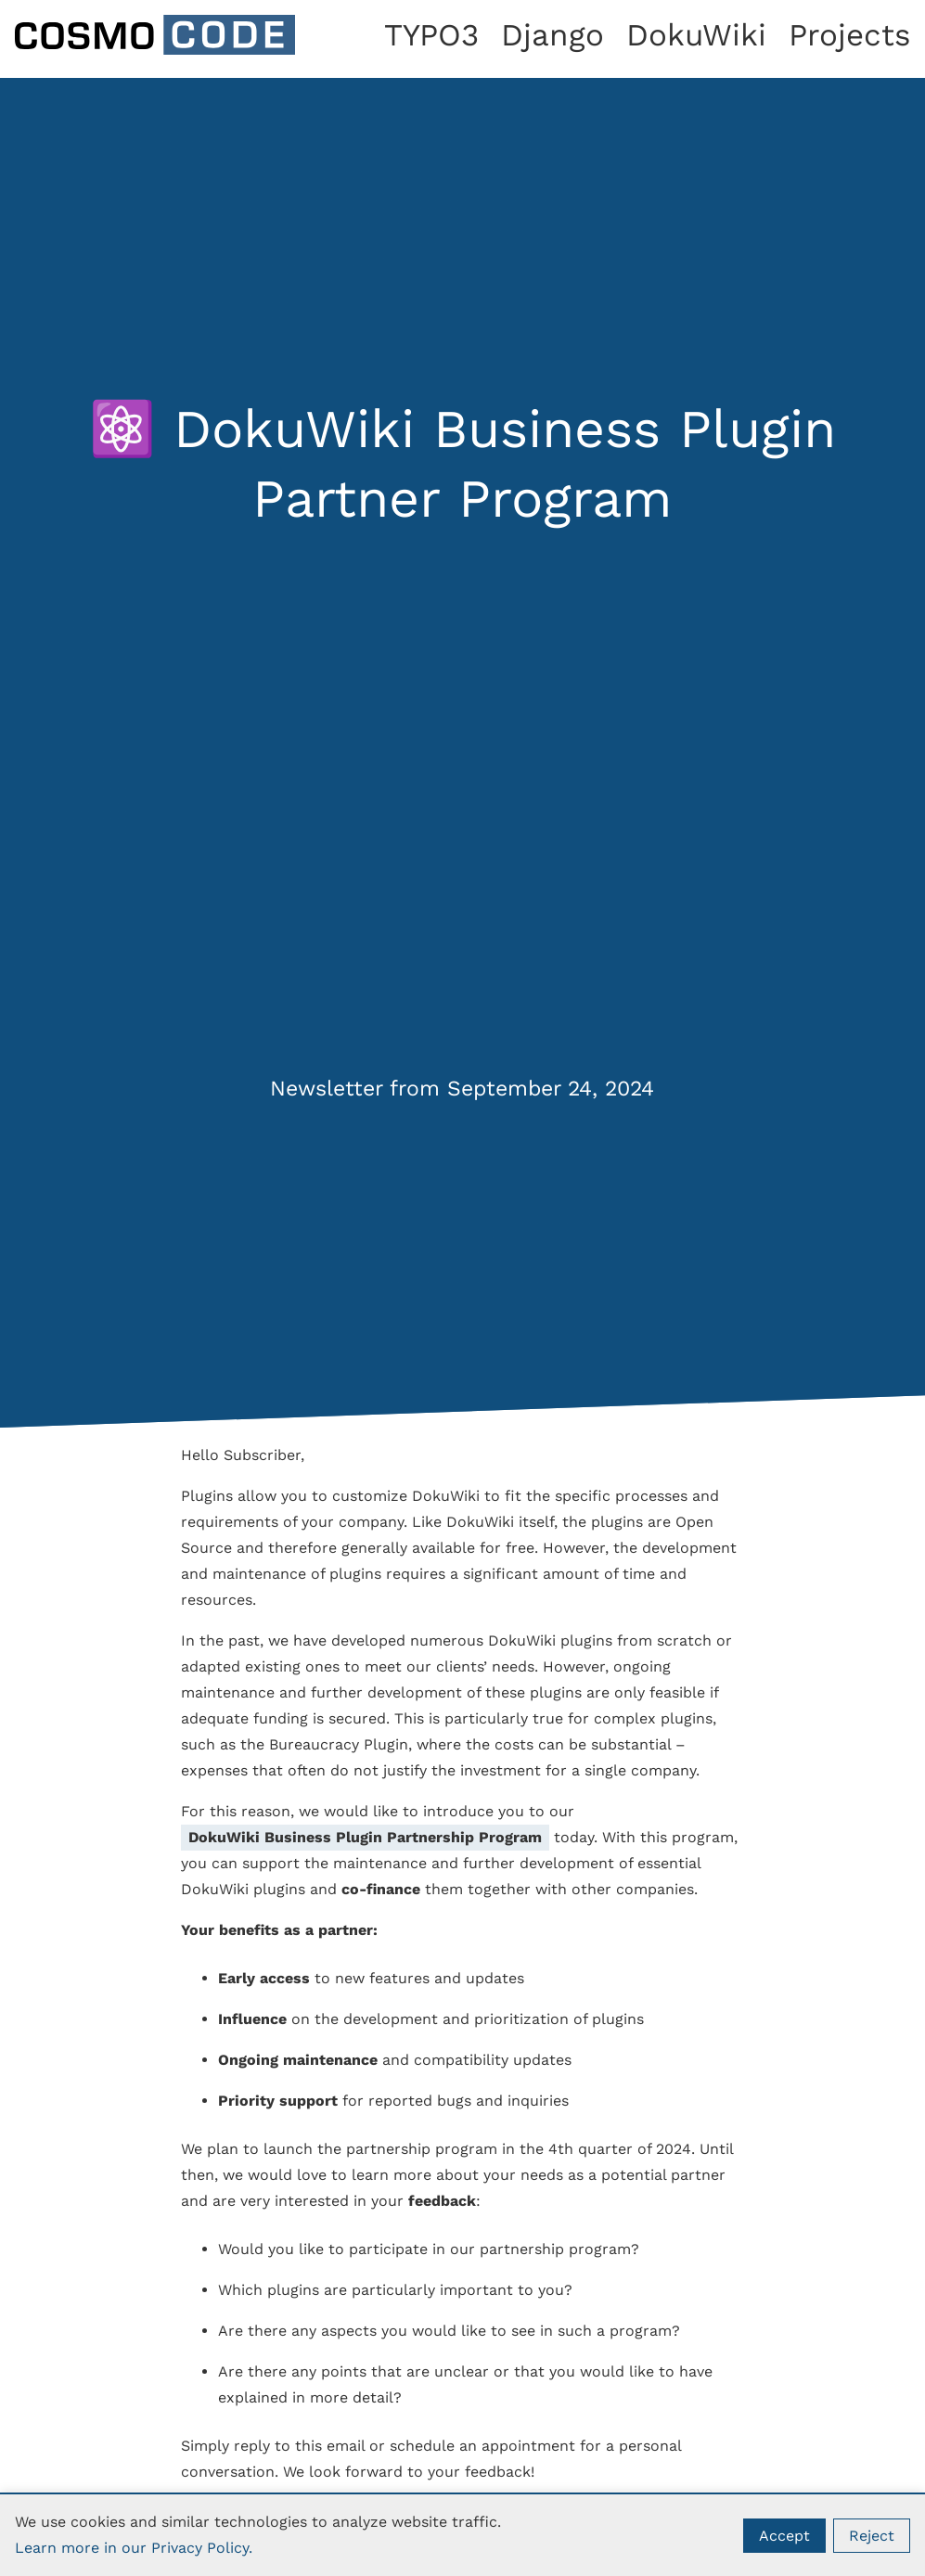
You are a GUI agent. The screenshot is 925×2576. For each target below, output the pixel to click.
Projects (849, 35)
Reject (871, 2535)
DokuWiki (696, 35)
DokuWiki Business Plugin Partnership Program (365, 1837)
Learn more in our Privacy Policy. (133, 2548)
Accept (784, 2535)
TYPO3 (431, 35)
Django (552, 35)
